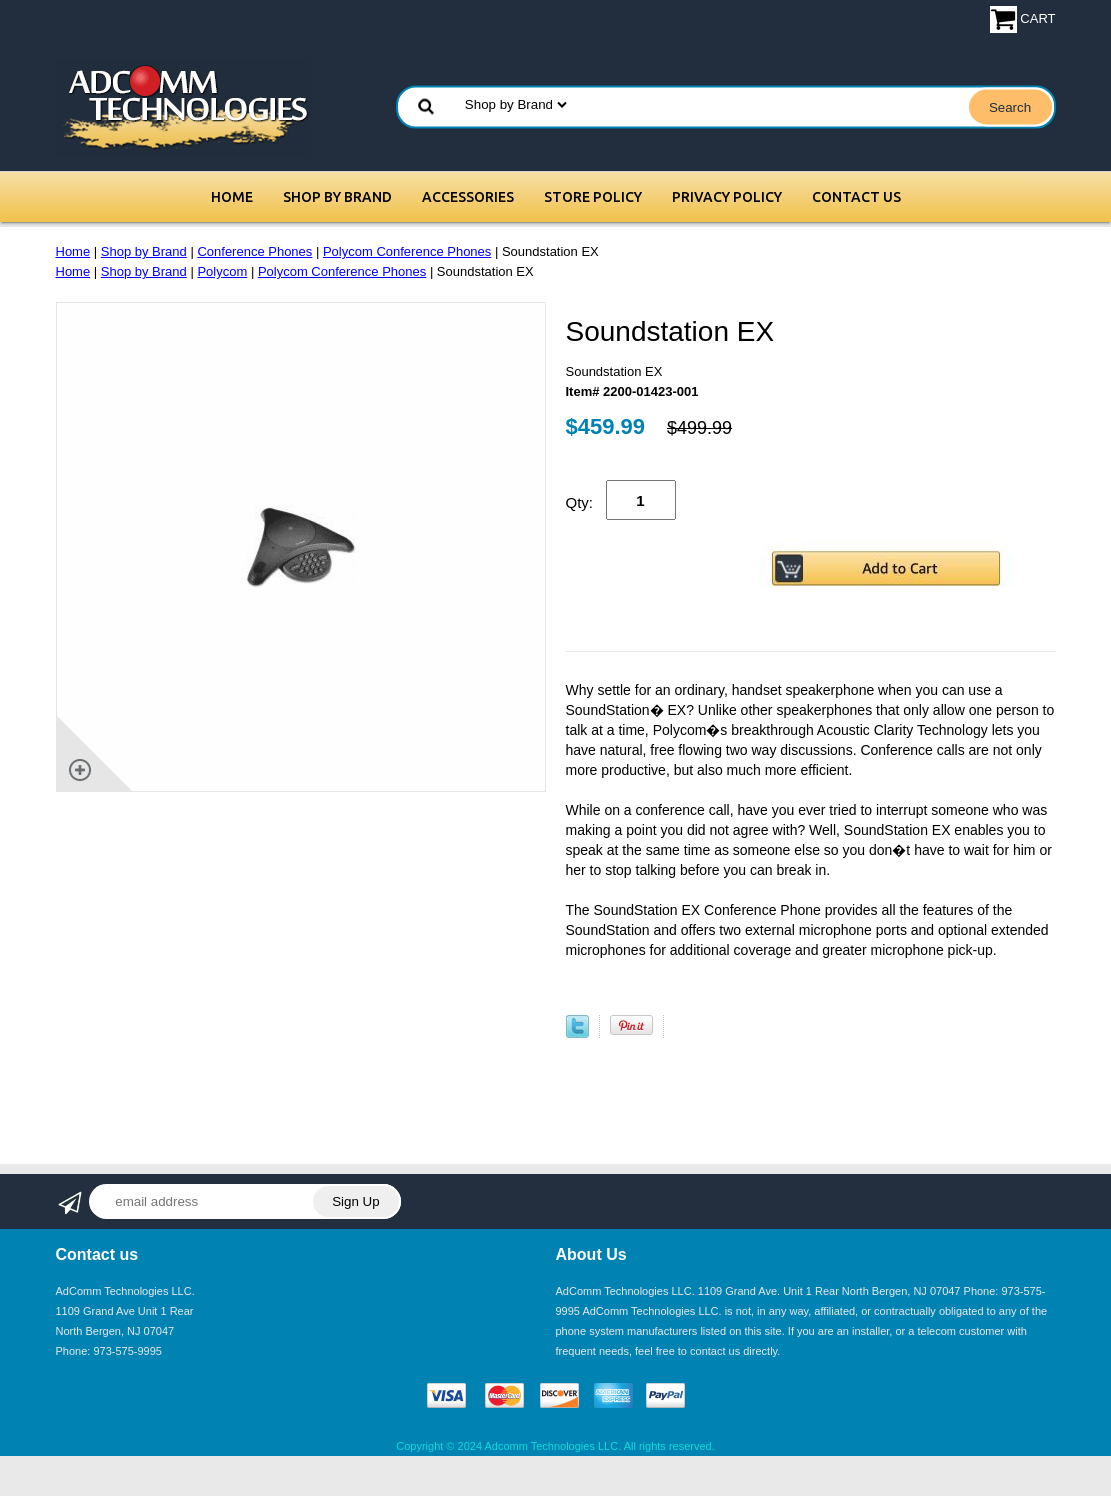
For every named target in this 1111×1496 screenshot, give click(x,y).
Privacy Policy (727, 197)
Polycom (222, 271)
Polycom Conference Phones (407, 251)
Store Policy (593, 197)
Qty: (580, 502)
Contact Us (856, 197)
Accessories (468, 197)
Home (232, 197)
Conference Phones (254, 251)
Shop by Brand (337, 197)
